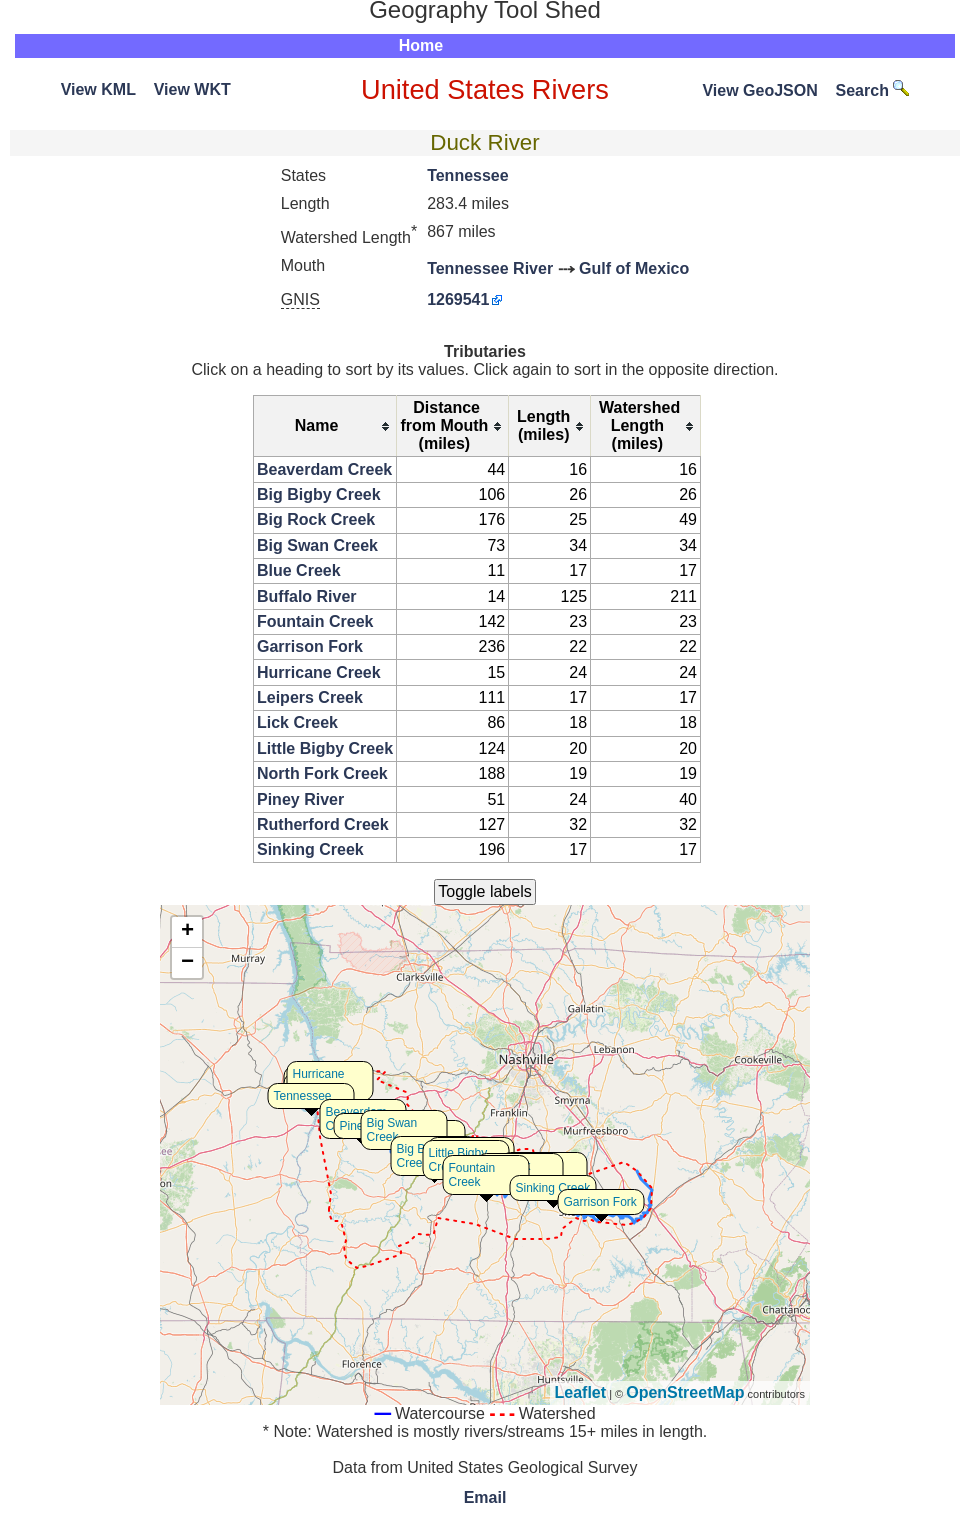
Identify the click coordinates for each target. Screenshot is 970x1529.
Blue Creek (299, 570)
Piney (355, 1126)
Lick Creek (297, 722)
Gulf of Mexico (634, 268)
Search (873, 90)
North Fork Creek (322, 773)
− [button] (187, 963)
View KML (98, 89)
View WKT (192, 89)
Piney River (300, 799)
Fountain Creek (315, 621)
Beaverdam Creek (324, 469)
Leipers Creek (310, 697)
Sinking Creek (310, 849)
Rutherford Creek (323, 824)
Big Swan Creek (317, 545)
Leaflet (581, 1392)
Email (485, 1497)
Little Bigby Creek (325, 748)
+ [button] (187, 932)
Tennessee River (490, 268)
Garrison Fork (310, 646)
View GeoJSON (759, 90)
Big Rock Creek (316, 519)
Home (421, 45)
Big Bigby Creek (319, 494)
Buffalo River (307, 596)
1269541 (458, 299)
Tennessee (468, 175)
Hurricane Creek (319, 672)
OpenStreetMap (685, 1392)
